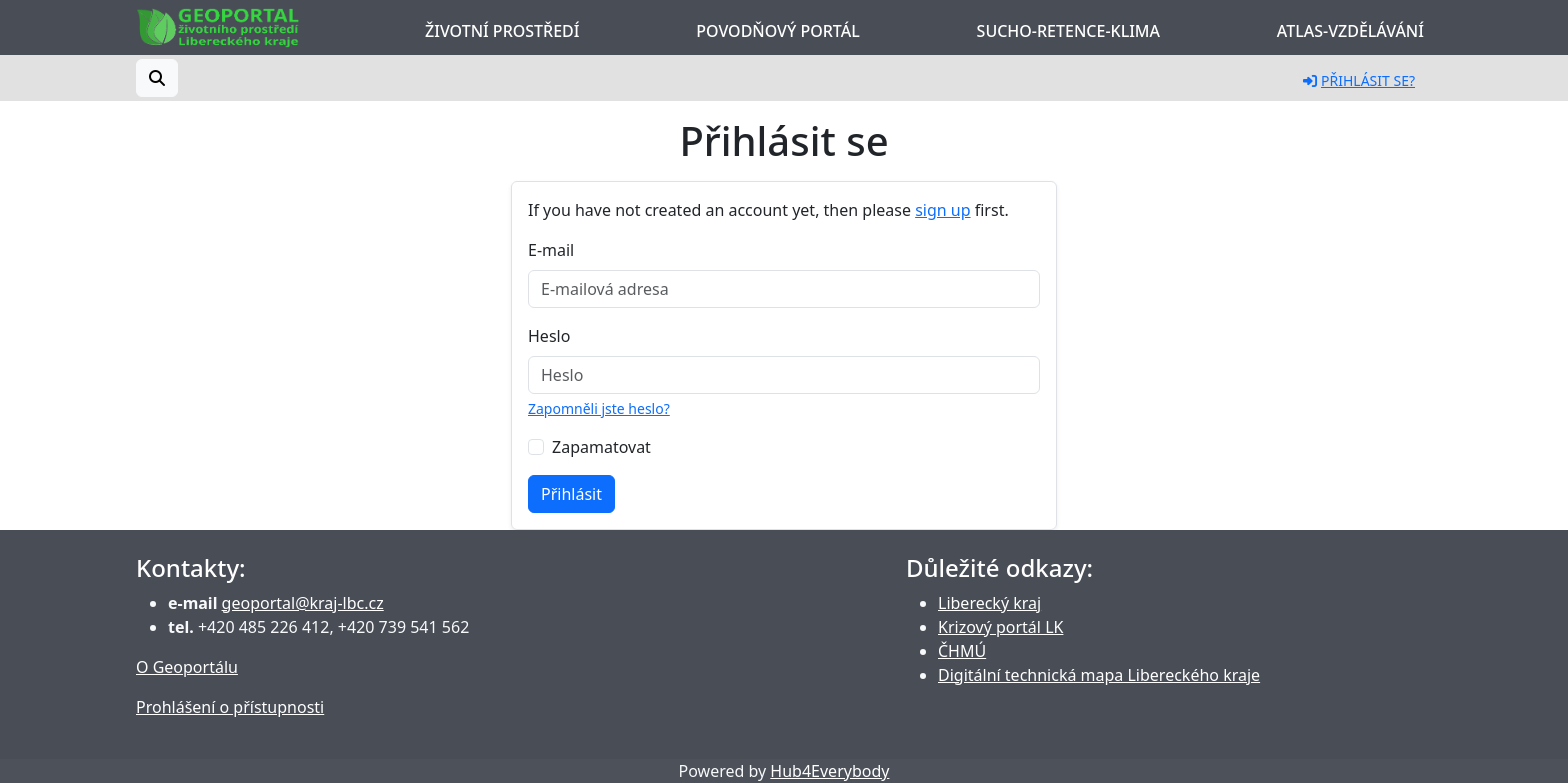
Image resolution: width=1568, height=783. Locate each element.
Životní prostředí (502, 31)
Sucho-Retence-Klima (1068, 31)
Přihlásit (571, 494)
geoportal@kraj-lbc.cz (303, 603)
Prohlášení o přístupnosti (230, 707)
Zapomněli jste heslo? (599, 408)
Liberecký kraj (989, 603)
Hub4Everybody (829, 771)
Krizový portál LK (1000, 627)
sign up (942, 210)
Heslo (549, 336)
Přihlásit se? (1359, 80)
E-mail (551, 250)
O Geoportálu (187, 667)
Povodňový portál (777, 31)
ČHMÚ (962, 651)
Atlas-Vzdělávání (1350, 31)
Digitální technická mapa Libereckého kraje (1099, 675)
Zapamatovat (601, 447)
